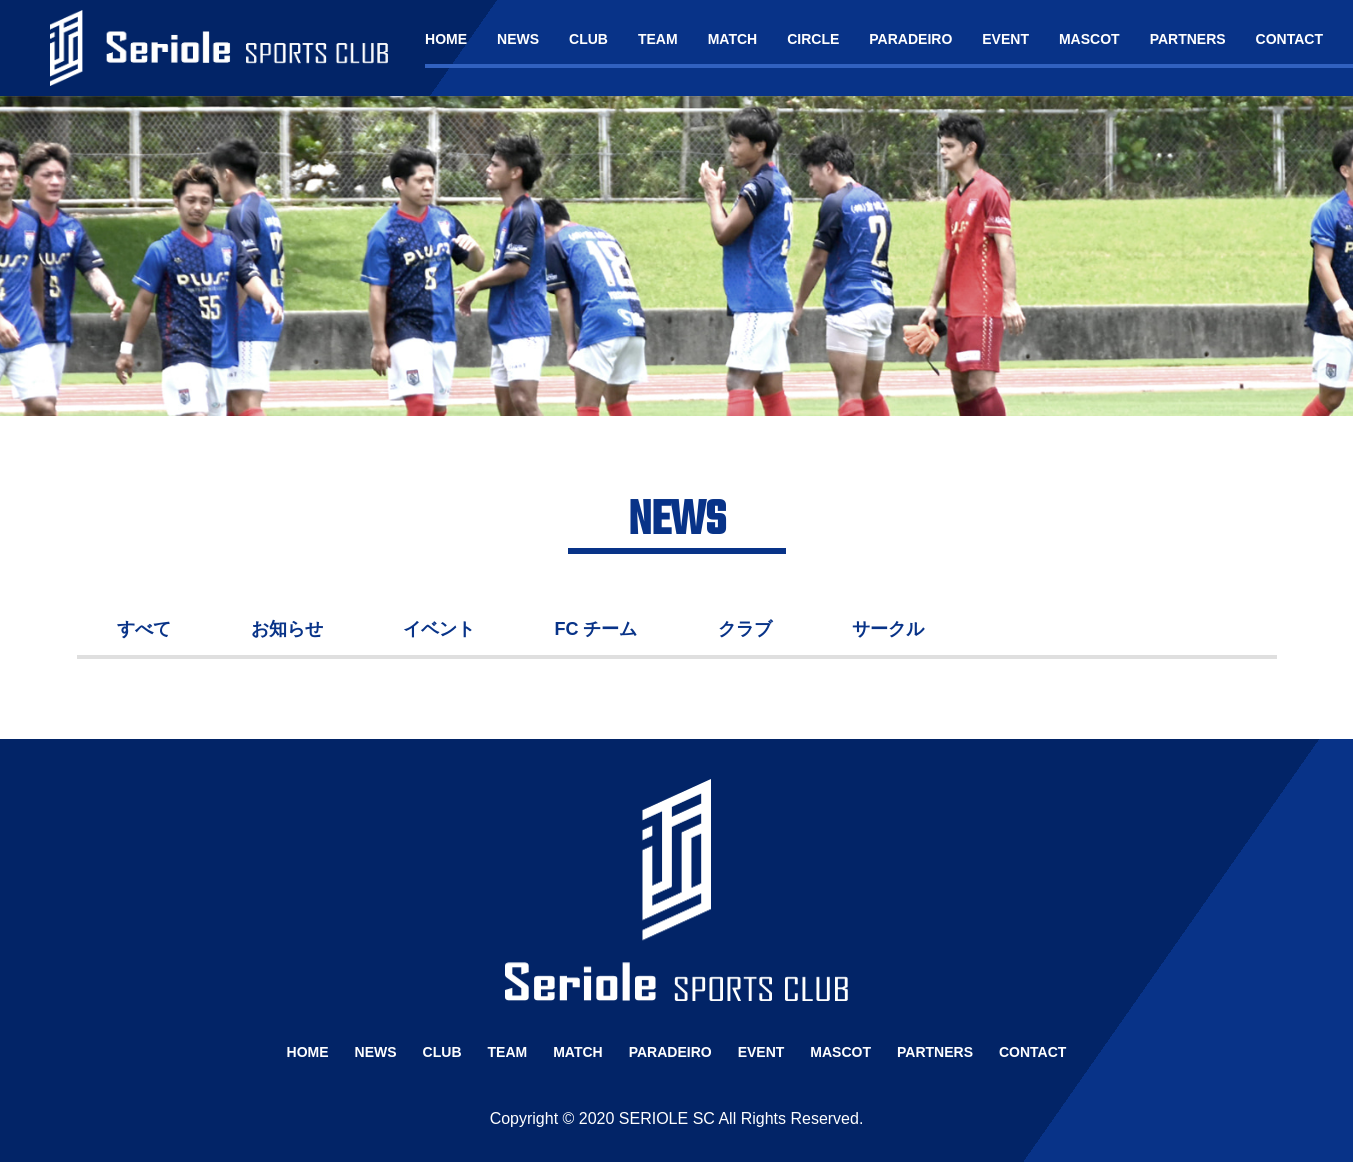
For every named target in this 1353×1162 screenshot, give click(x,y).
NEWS (518, 39)
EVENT (1005, 39)
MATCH (733, 39)
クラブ (745, 629)
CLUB (588, 39)
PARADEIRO (910, 39)
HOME (446, 39)
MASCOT (1089, 39)
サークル (888, 629)
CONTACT (1289, 39)
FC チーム (596, 629)
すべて (144, 629)
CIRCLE (813, 39)
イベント (439, 629)
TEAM (658, 39)
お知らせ (287, 629)
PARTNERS (1188, 39)
